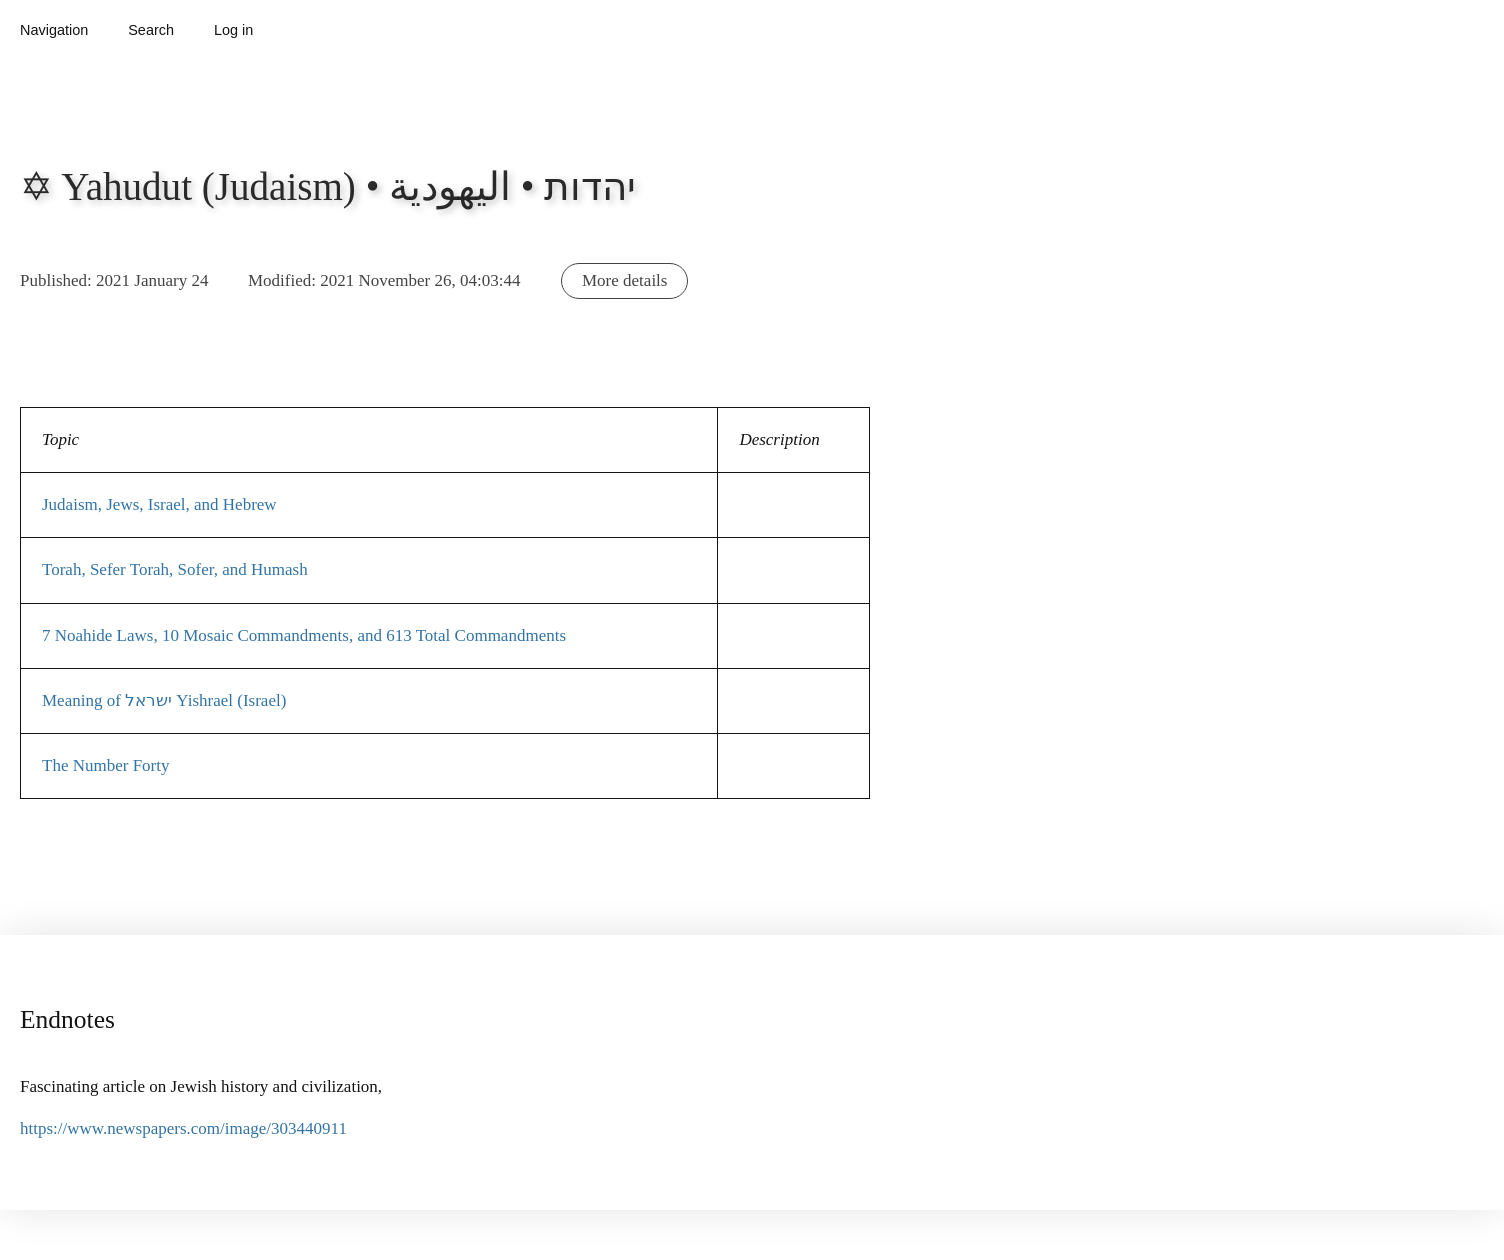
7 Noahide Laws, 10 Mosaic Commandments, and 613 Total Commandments (304, 635)
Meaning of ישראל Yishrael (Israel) (164, 700)
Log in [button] (233, 30)
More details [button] (624, 280)
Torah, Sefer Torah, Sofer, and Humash (175, 569)
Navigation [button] (54, 30)
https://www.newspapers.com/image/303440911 (183, 1128)
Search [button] (151, 30)
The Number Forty (105, 765)
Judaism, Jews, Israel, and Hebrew (159, 504)
